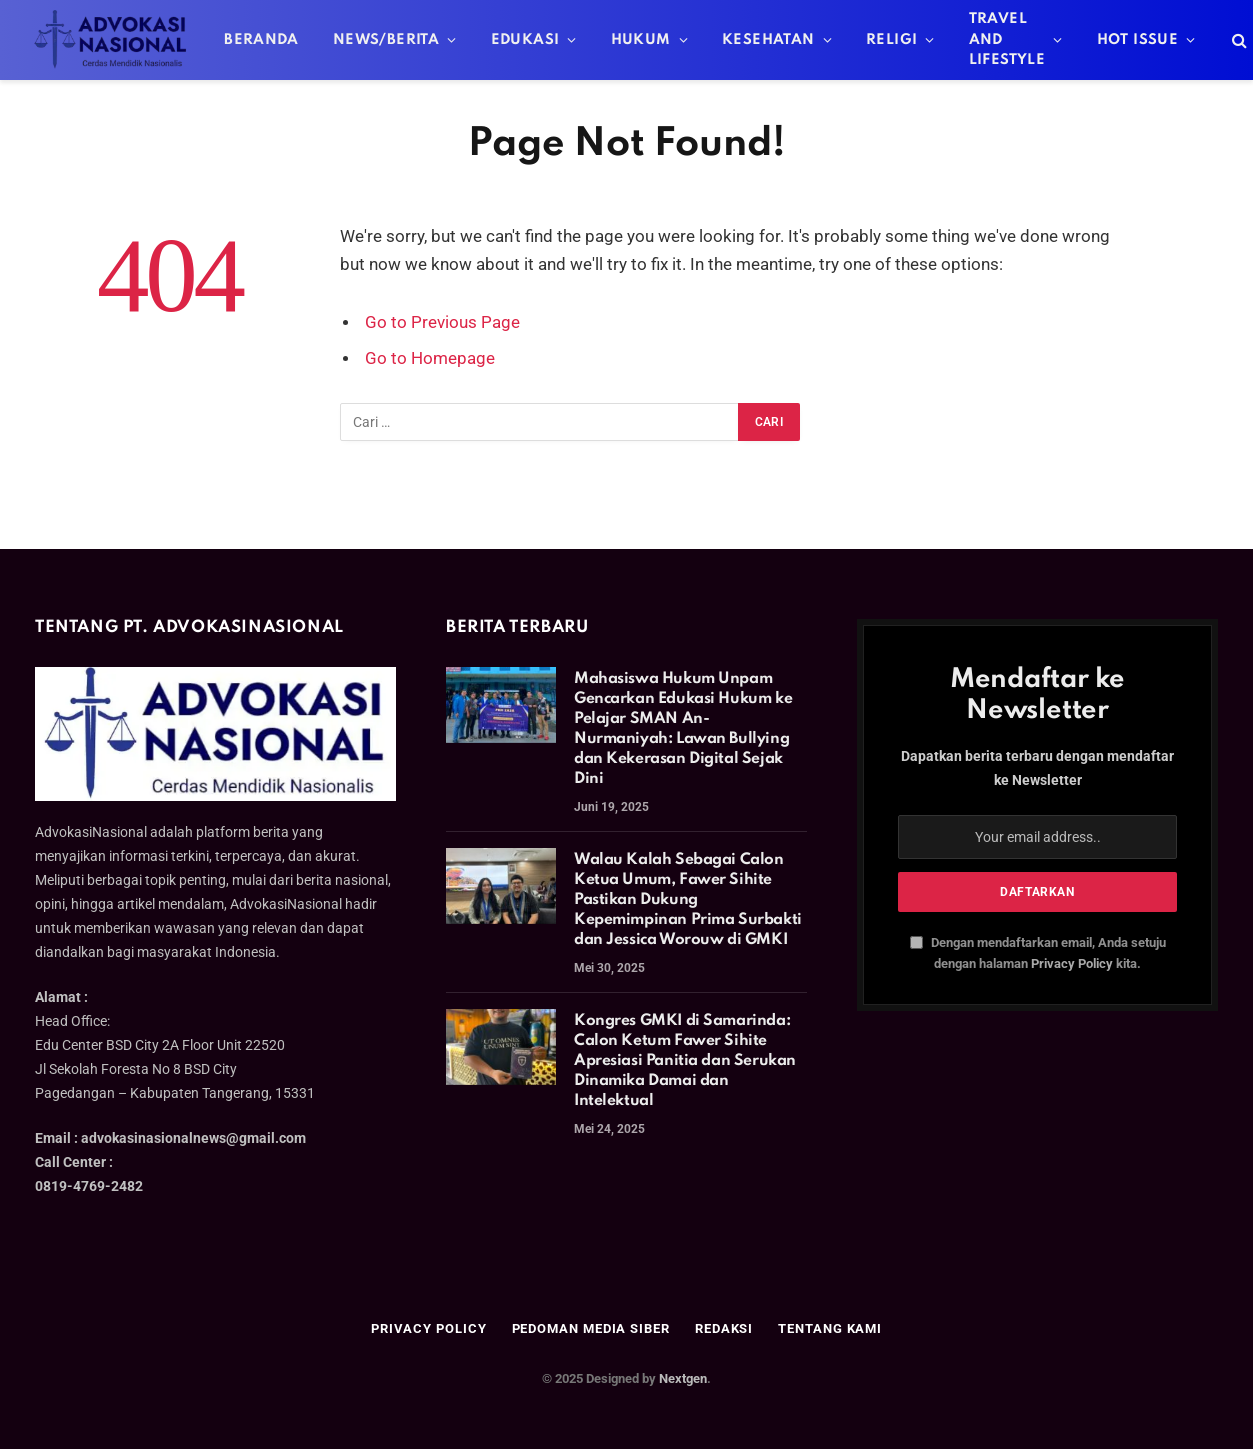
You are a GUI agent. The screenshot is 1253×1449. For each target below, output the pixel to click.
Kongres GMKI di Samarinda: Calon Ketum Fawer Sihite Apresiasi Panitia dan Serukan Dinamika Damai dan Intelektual (685, 1061)
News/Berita (386, 40)
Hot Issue (1138, 40)
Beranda (261, 40)
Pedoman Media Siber (591, 1328)
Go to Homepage (430, 358)
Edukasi (525, 40)
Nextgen (683, 1378)
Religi (891, 40)
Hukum (641, 40)
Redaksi (724, 1328)
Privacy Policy (1072, 963)
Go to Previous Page (442, 322)
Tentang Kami (830, 1328)
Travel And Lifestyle (1007, 40)
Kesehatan (768, 40)
